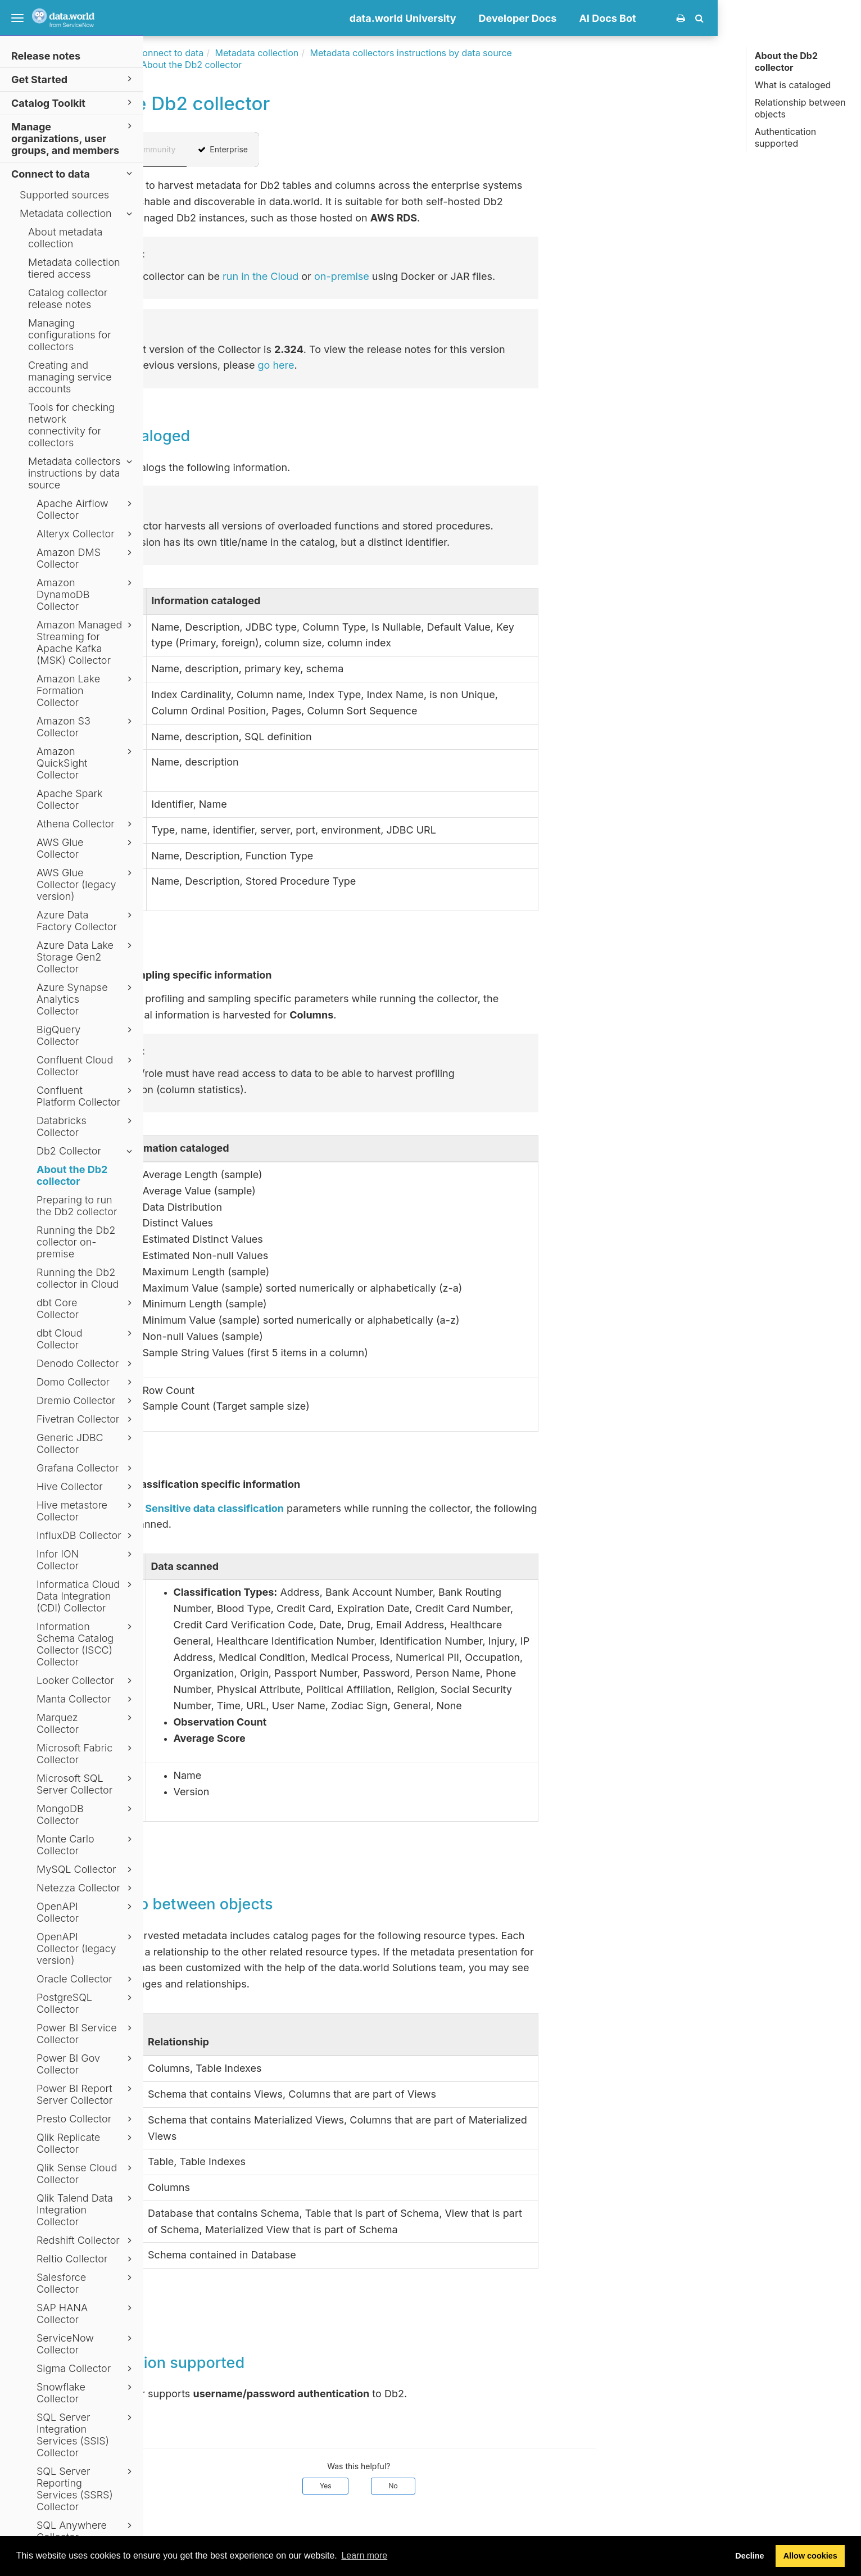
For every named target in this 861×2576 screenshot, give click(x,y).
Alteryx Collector (86, 534)
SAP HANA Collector (86, 2313)
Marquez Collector (86, 1723)
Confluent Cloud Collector (86, 1066)
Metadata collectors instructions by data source (81, 473)
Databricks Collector (86, 1126)
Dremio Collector (86, 1401)
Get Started (73, 79)
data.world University (546, 18)
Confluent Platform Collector (86, 1096)
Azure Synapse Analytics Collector (86, 999)
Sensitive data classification (357, 1508)
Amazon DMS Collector (86, 558)
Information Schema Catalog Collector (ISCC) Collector (86, 1644)
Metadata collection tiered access (74, 268)
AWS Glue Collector (86, 848)
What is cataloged (793, 84)
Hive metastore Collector (86, 1511)
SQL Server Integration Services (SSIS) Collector (86, 2435)
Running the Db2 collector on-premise (76, 1242)
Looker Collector (86, 1680)
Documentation (235, 52)
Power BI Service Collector (86, 2033)
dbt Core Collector (86, 1308)
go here (419, 365)
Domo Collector (86, 1382)
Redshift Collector (86, 2240)
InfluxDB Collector (86, 1535)
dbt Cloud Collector (86, 1339)
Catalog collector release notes (67, 298)
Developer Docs (661, 18)
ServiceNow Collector (86, 2344)
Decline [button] (749, 2555)
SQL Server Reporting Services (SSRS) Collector (86, 2488)
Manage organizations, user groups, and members (73, 138)
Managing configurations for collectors (69, 334)
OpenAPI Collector (86, 1912)
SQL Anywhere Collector (86, 2531)
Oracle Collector (86, 1979)
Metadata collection (77, 213)
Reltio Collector (86, 2259)
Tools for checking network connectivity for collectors (71, 425)
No (536, 2486)
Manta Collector (86, 1699)
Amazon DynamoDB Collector (86, 594)
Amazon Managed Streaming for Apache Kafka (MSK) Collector (86, 642)
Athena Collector (86, 824)
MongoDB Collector (86, 1814)
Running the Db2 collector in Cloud (78, 1278)
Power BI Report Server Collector (86, 2094)
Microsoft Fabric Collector (86, 1753)
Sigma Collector (86, 2368)
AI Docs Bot (751, 18)
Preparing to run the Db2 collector (77, 1205)
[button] (843, 17)
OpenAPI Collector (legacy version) (86, 1948)
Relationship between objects (800, 108)
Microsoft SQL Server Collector (86, 1784)
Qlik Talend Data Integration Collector (86, 2210)
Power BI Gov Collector (86, 2064)
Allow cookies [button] (810, 2555)
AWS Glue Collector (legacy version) (86, 884)
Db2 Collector (86, 1151)
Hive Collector (86, 1487)
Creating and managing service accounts (70, 377)
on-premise (485, 276)
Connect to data (73, 173)
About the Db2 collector (72, 1175)
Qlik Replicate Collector (86, 2143)
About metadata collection (65, 238)
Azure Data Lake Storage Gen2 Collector (86, 957)
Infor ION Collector (86, 1560)
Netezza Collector (86, 1888)
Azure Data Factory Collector (86, 920)
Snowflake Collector (86, 2393)
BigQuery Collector (86, 1035)
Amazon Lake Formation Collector (86, 690)
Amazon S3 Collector (86, 727)
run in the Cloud (404, 276)
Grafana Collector (86, 1468)
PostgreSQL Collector (86, 2003)
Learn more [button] (364, 2555)
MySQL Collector (86, 1869)
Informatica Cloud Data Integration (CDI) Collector (86, 1596)
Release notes (45, 56)
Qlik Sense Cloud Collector (86, 2173)
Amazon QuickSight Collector (86, 763)
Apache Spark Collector (70, 799)
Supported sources (64, 195)
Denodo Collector (86, 1363)
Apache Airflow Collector (86, 509)
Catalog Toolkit (73, 102)
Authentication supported (786, 137)
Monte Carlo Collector (86, 1845)
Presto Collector (86, 2119)
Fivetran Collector (86, 1419)
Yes (469, 2486)
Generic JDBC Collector (86, 1443)
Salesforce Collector (86, 2283)
